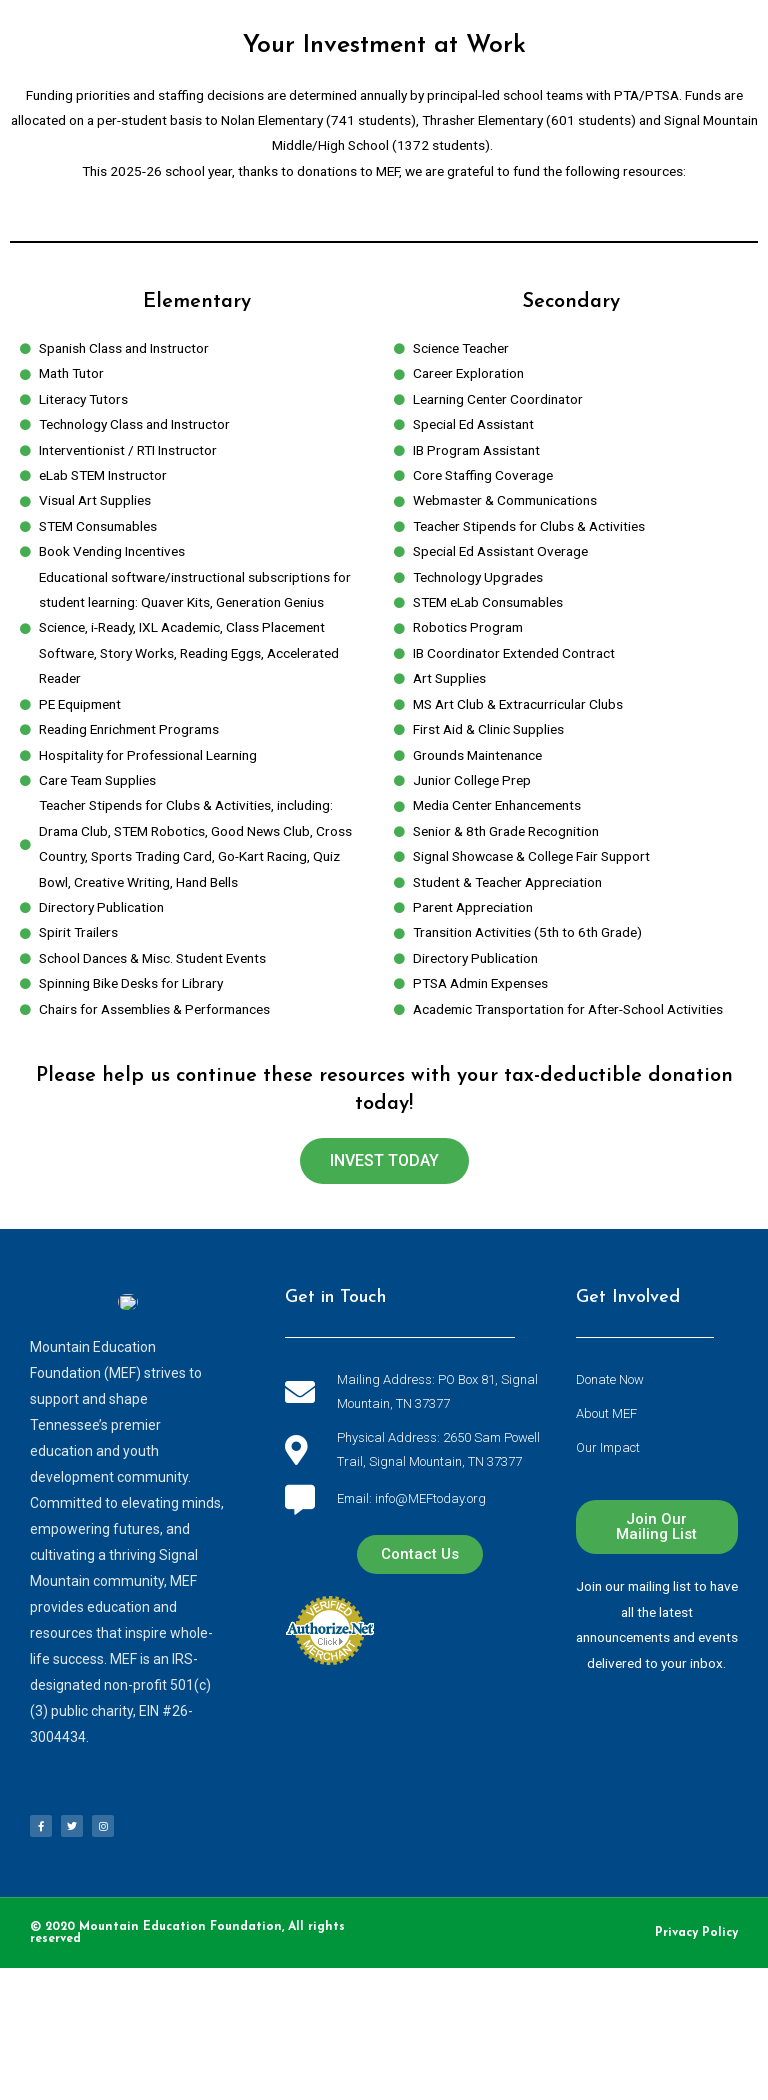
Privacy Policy (696, 1933)
